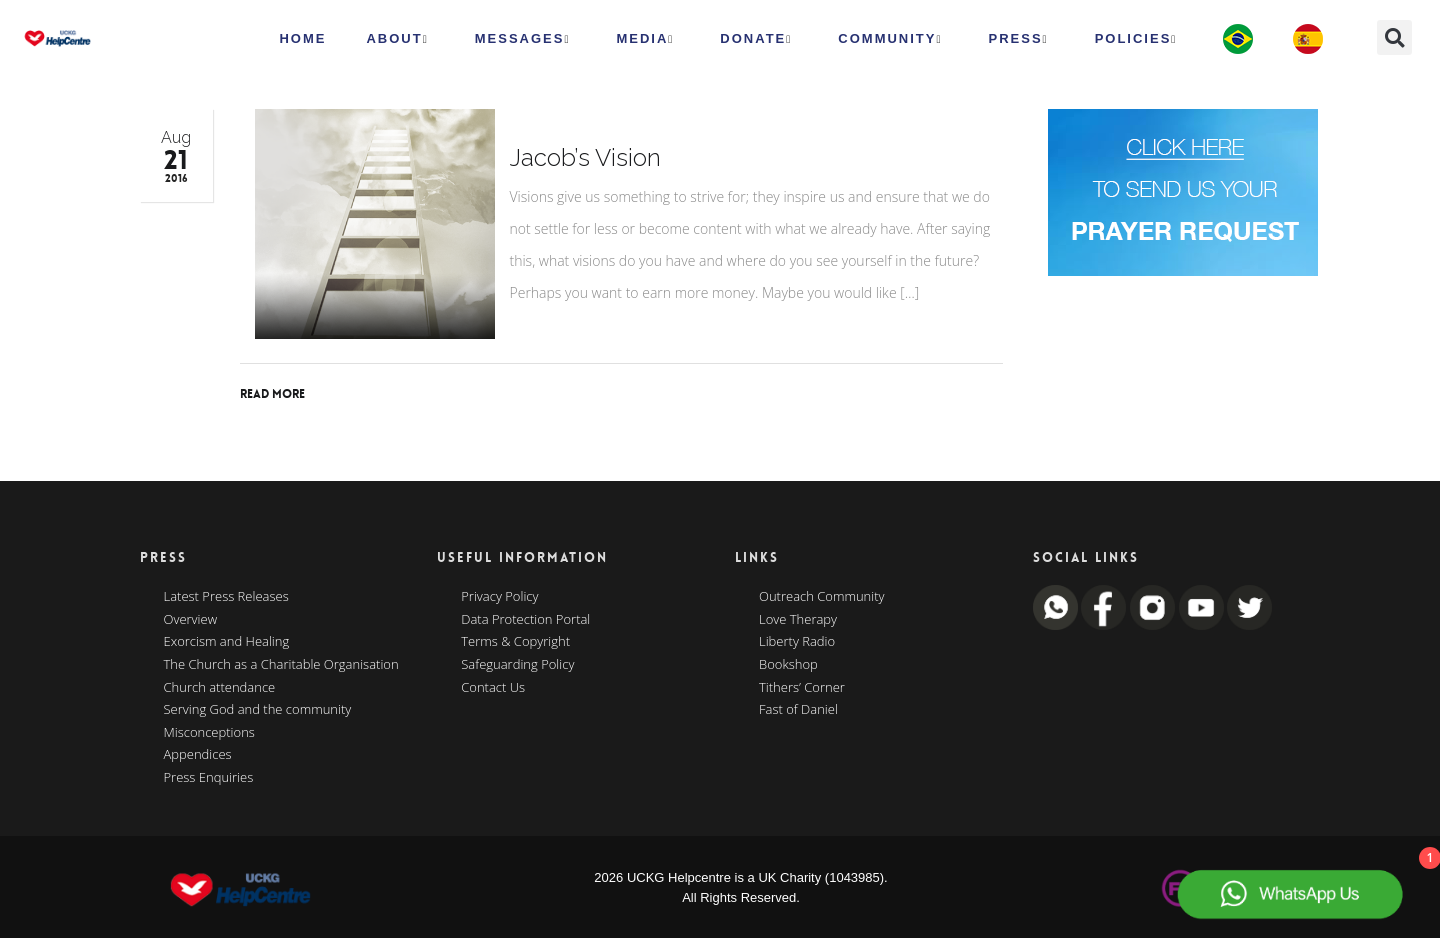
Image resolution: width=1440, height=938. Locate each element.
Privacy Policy (499, 597)
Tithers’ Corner (802, 688)
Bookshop (788, 665)
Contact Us (493, 688)
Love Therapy (798, 620)
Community (890, 39)
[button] (1394, 37)
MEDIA (645, 39)
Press (1019, 39)
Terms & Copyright (515, 642)
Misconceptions (209, 733)
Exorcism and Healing (227, 642)
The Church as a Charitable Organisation (281, 665)
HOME (302, 38)
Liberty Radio (797, 642)
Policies (1136, 39)
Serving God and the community (258, 710)
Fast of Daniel (798, 710)
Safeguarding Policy (517, 665)
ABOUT (397, 39)
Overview (191, 620)
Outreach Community (822, 597)
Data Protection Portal (525, 620)
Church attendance (220, 688)
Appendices (198, 755)
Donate (756, 39)
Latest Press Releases (226, 597)
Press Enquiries (209, 778)
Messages (523, 39)
